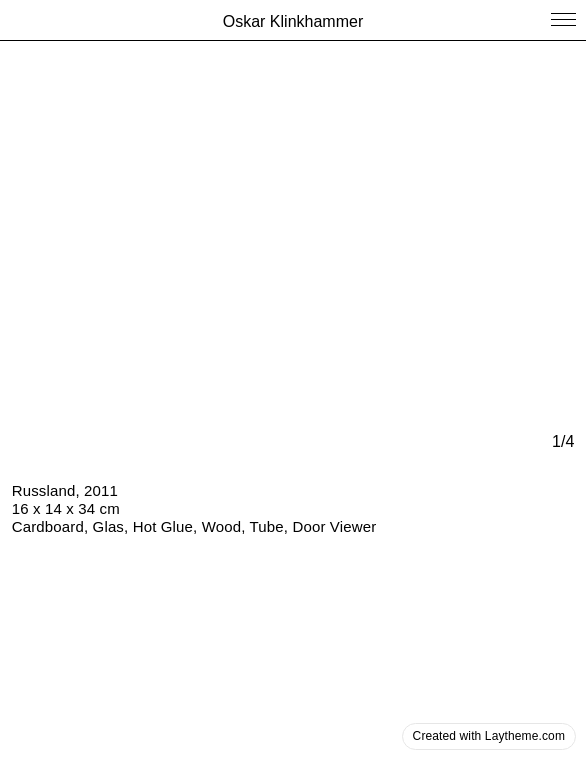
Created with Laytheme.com (489, 736)
